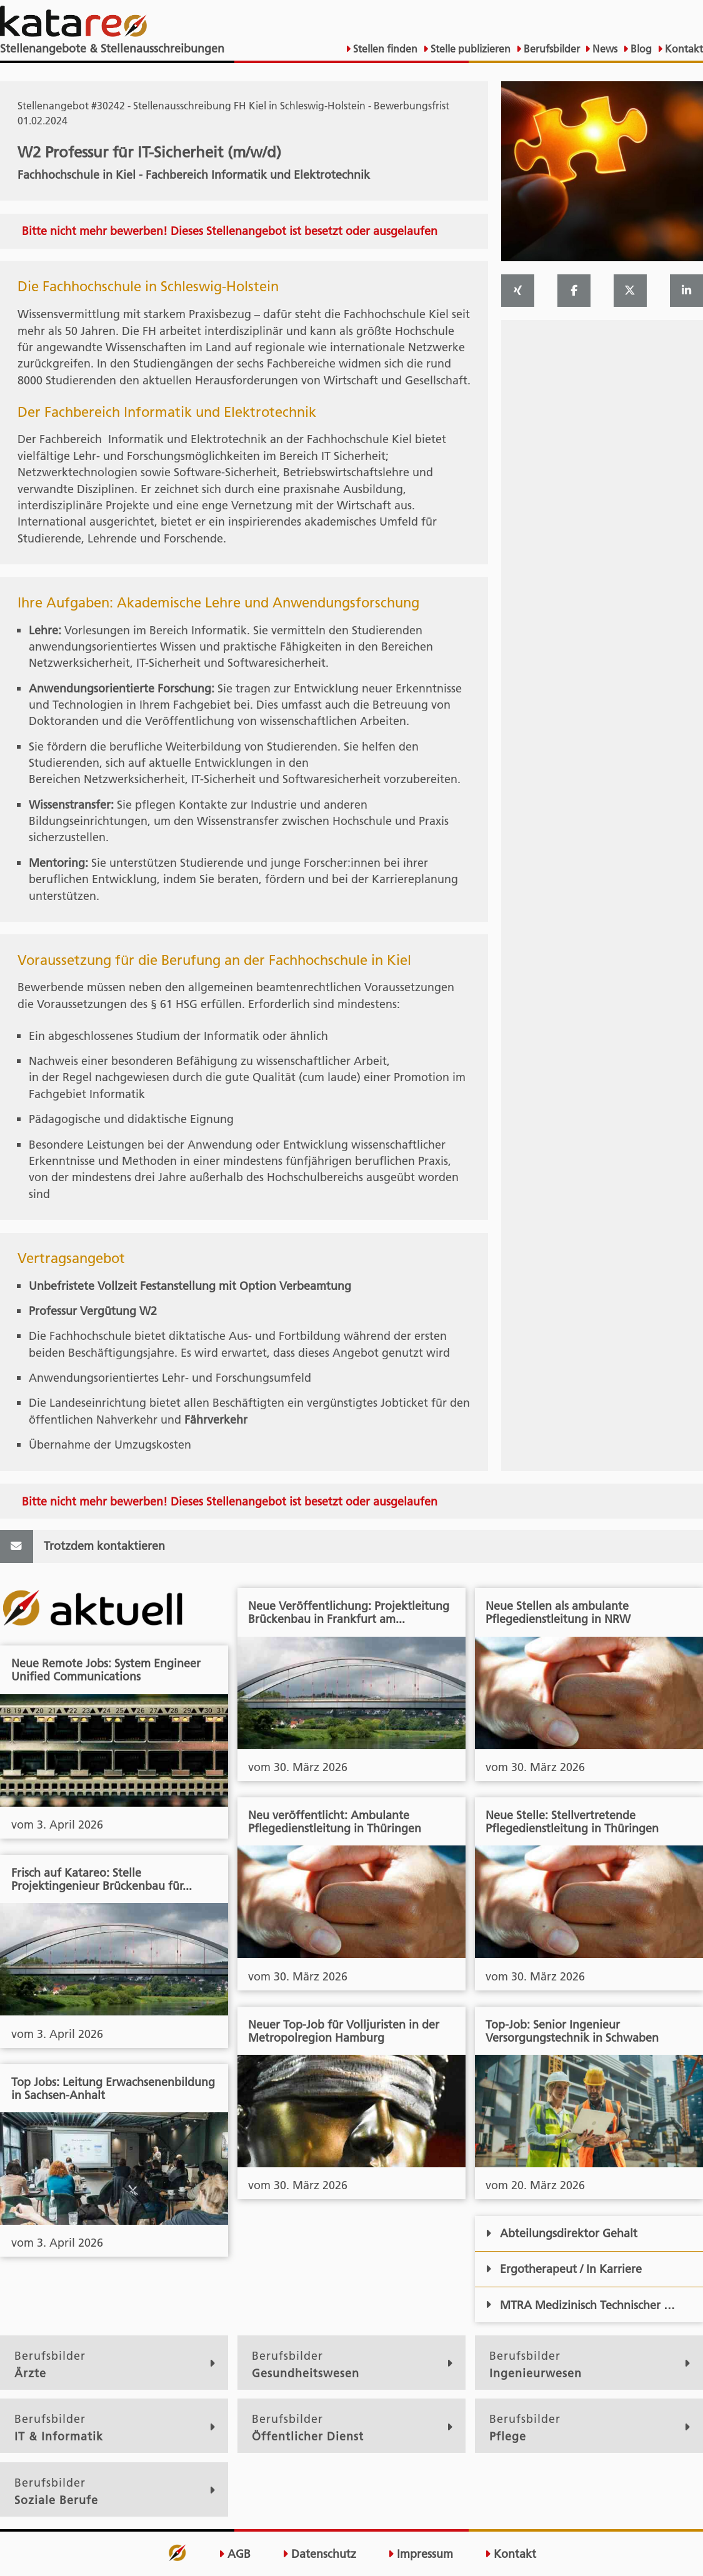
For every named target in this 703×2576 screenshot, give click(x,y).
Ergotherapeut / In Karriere (564, 2269)
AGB (235, 2553)
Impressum (420, 2553)
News (603, 48)
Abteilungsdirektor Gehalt (561, 2233)
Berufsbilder (550, 48)
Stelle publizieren (469, 48)
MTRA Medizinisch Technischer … (580, 2305)
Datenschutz (319, 2553)
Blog (640, 48)
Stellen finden (384, 48)
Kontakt (682, 48)
